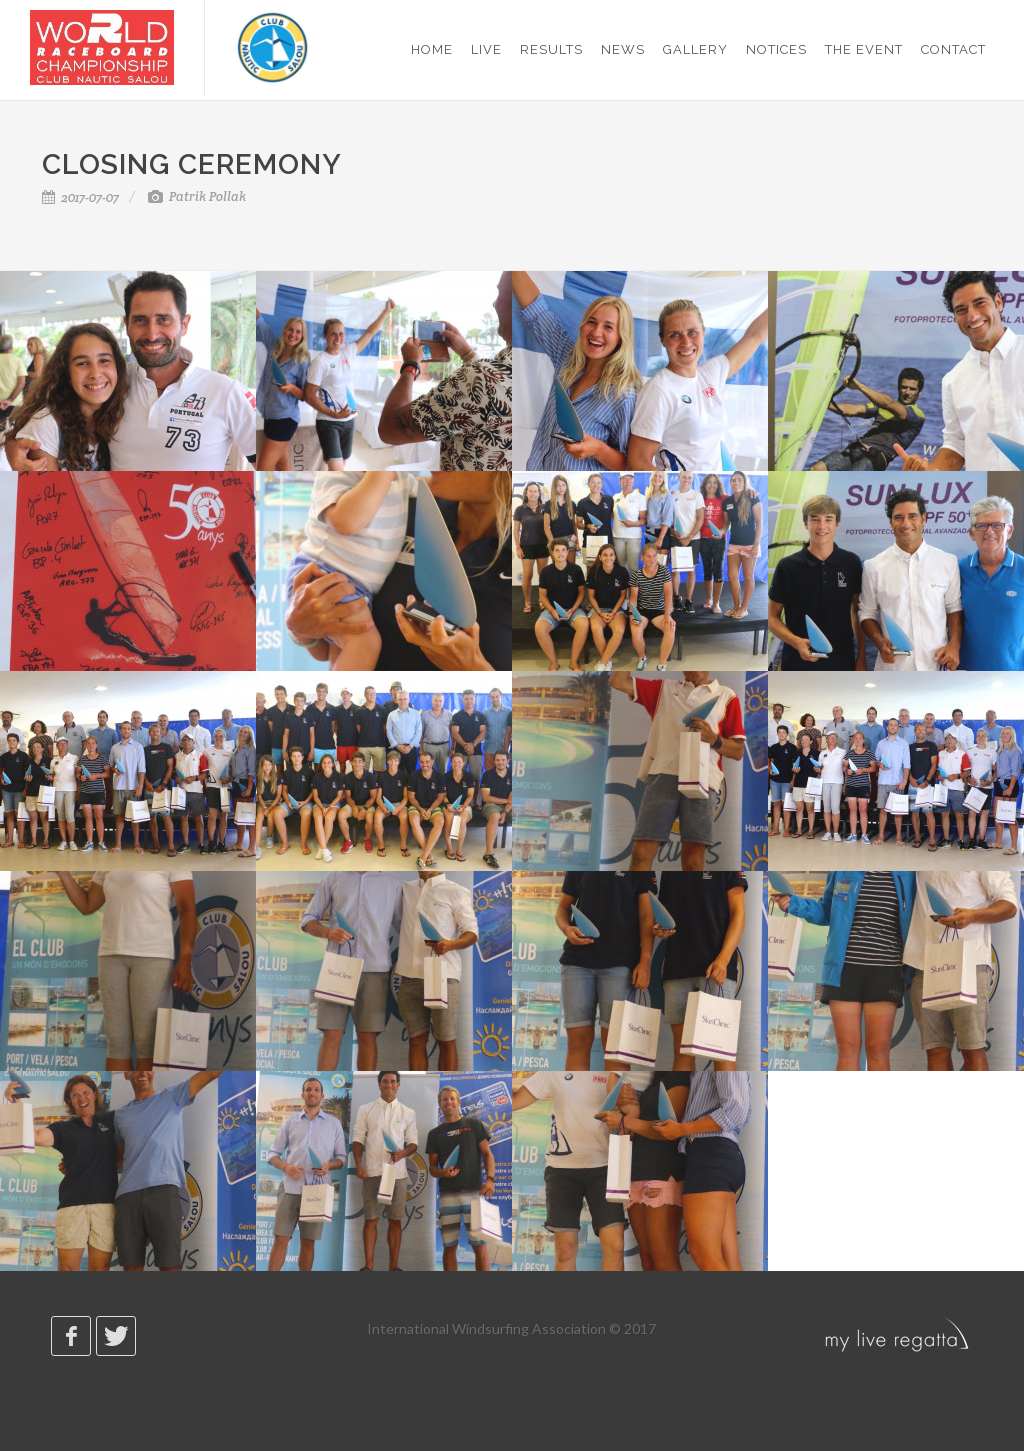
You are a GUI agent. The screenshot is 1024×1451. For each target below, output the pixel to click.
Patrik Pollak (197, 196)
